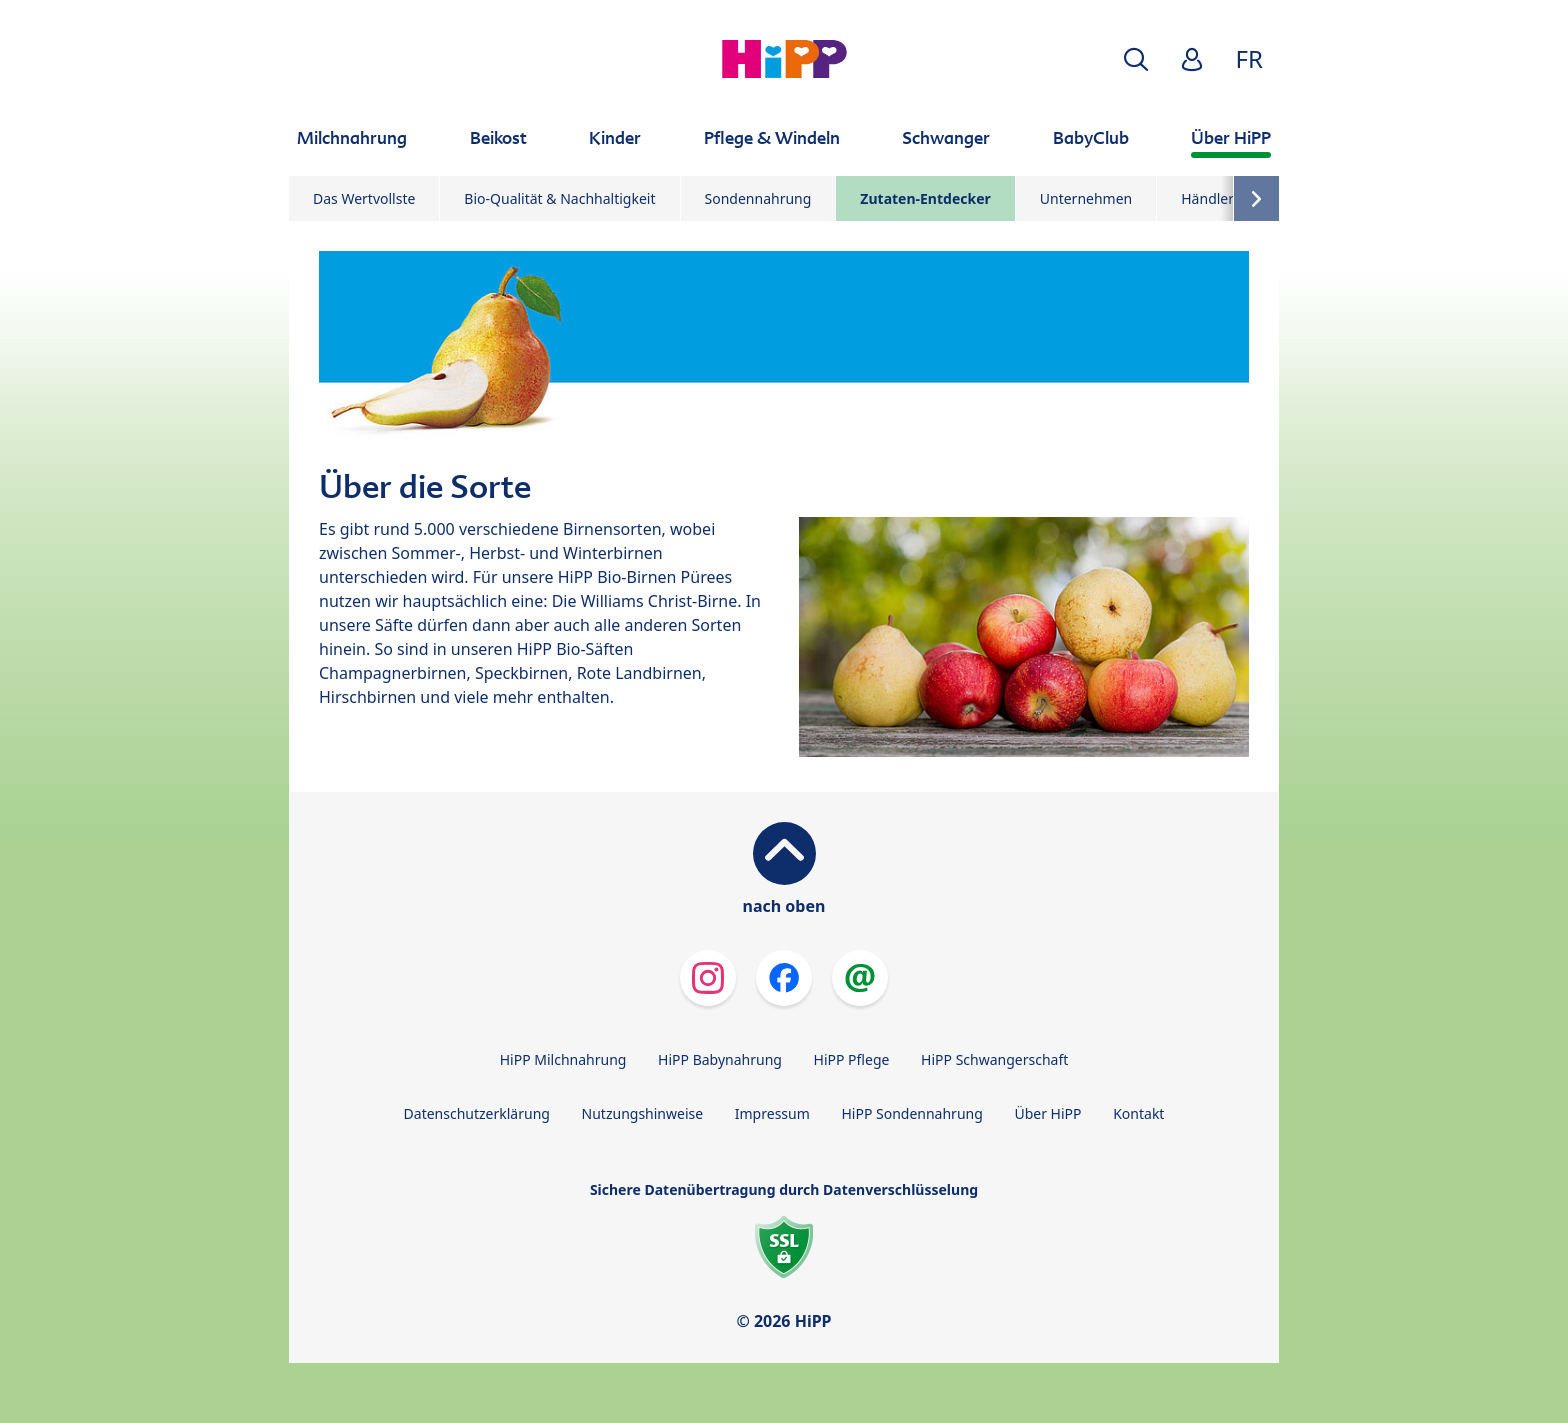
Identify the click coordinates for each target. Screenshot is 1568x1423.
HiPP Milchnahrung (563, 1059)
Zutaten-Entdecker (925, 198)
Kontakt (1138, 1113)
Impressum (772, 1113)
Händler (1207, 198)
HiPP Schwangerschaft (994, 1059)
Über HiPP (1047, 1113)
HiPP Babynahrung (720, 1059)
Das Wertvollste (364, 198)
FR (1249, 58)
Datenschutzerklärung (477, 1113)
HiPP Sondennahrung (911, 1113)
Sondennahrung (758, 198)
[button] (1136, 59)
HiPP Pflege (852, 1059)
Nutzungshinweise (643, 1113)
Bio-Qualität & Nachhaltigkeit (559, 198)
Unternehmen (1086, 198)
